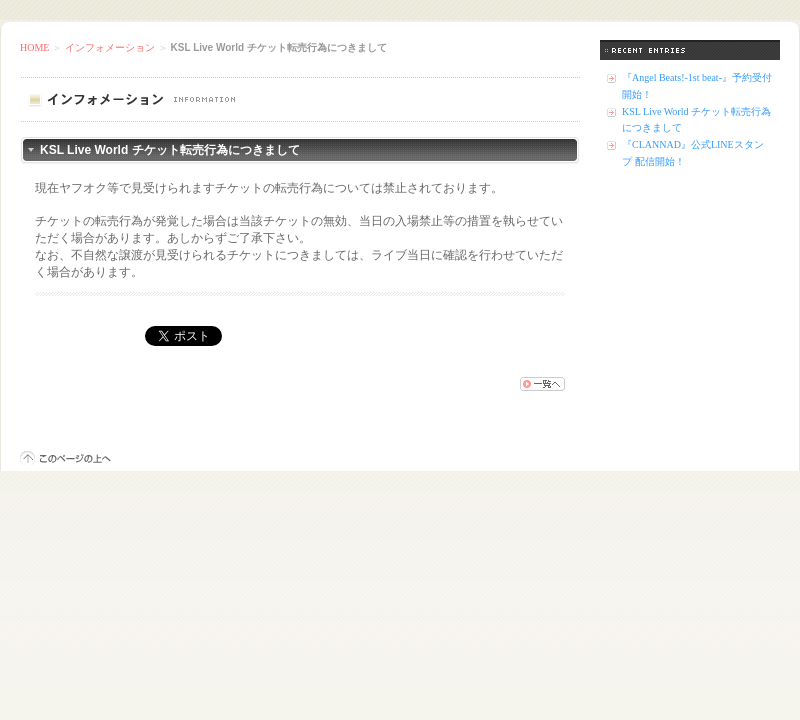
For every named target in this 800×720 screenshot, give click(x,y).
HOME (34, 47)
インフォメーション (110, 47)
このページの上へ (65, 458)
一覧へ (542, 384)
